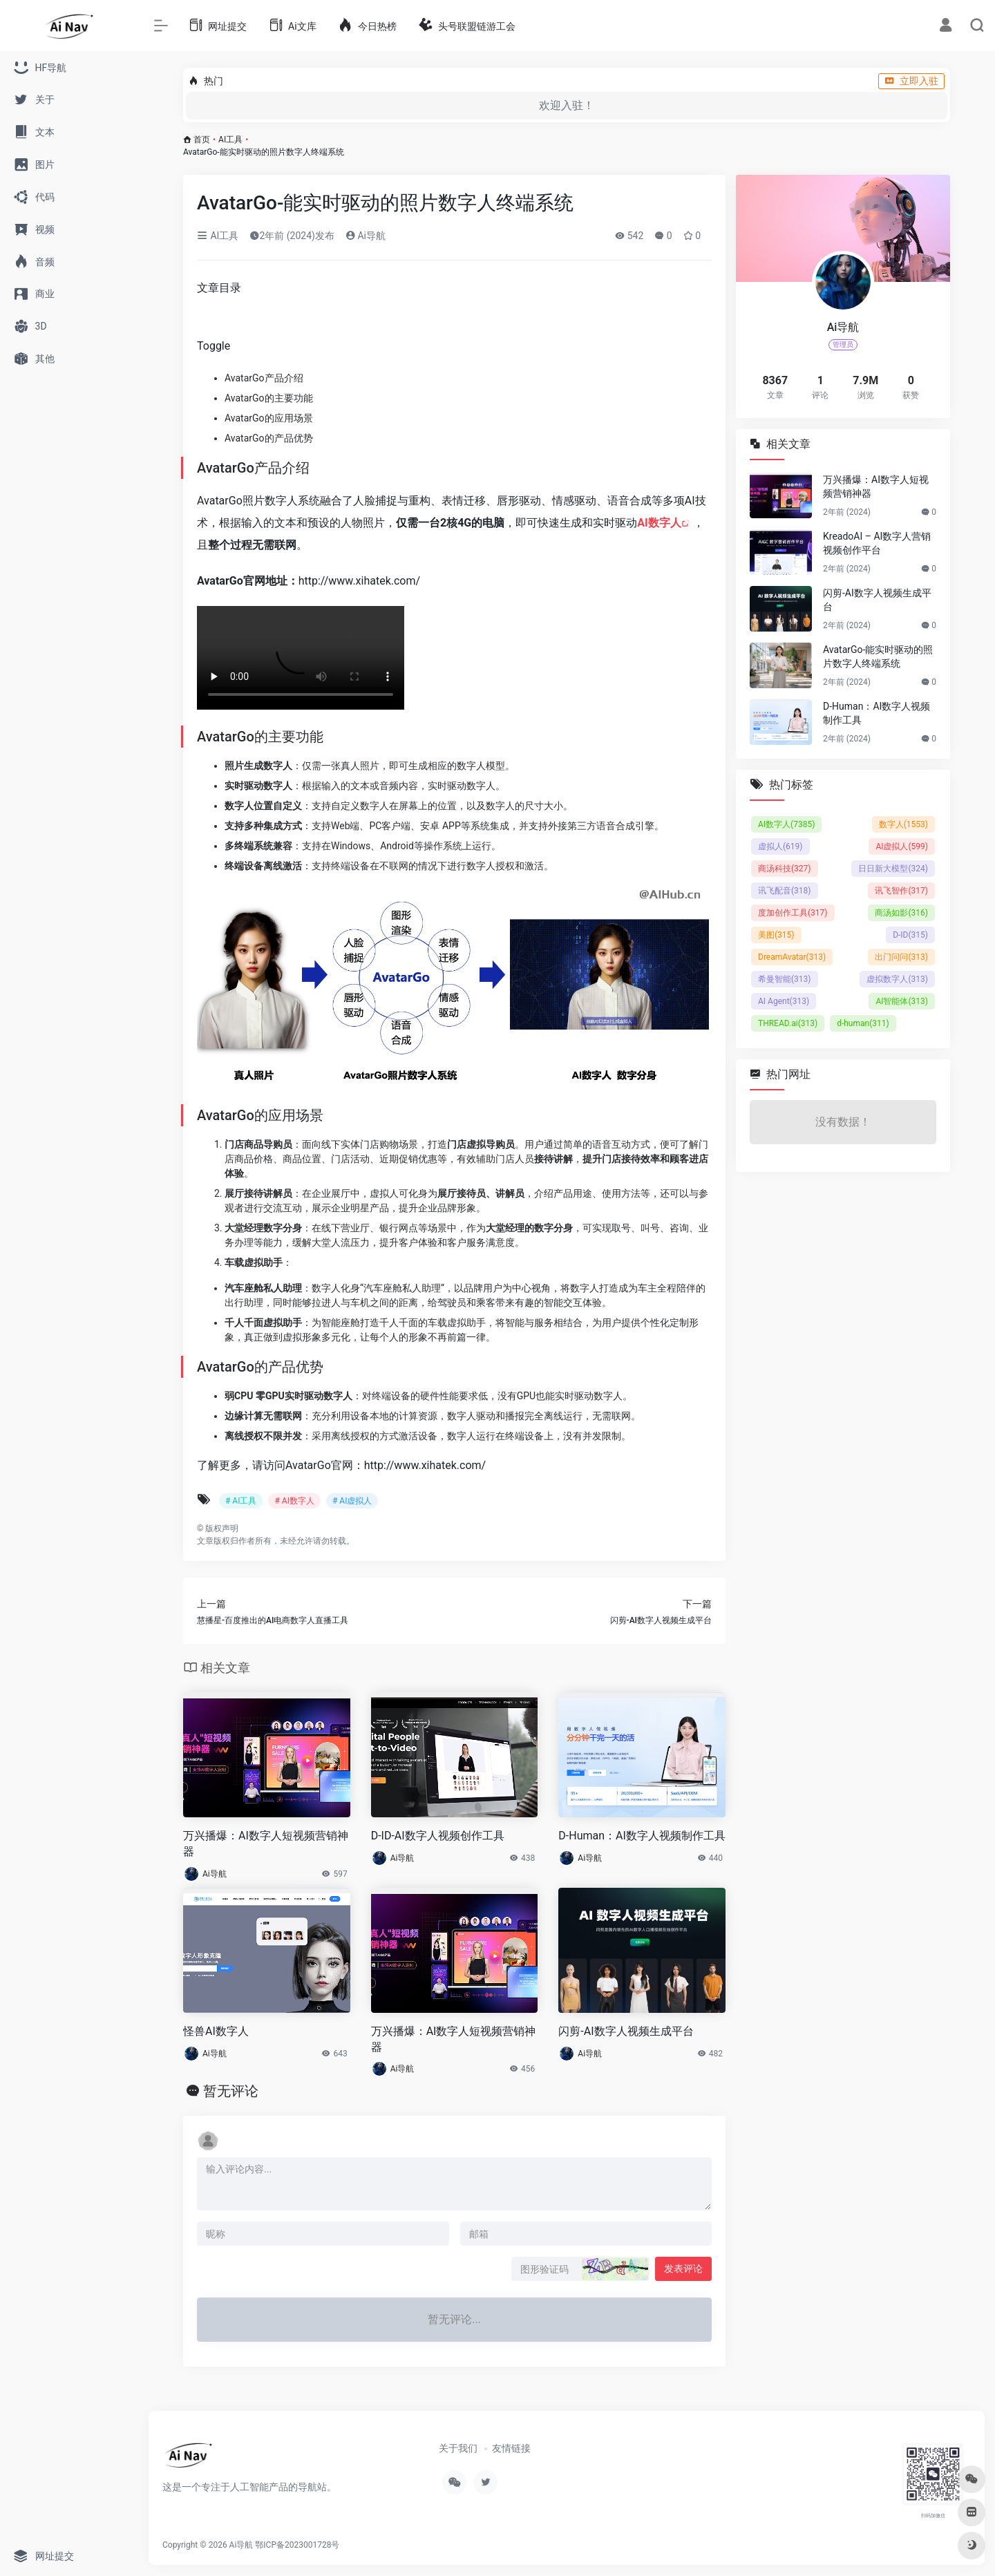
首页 (201, 139)
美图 (776, 935)
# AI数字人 (294, 1501)
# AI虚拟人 (352, 1501)
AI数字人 (659, 522)
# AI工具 (240, 1501)
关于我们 (458, 2448)
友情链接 (511, 2448)
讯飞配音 (784, 891)
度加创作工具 (793, 913)
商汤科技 (784, 868)
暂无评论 (230, 2091)
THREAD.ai (787, 1023)
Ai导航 (365, 235)
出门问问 (901, 957)
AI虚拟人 (901, 846)
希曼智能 (784, 979)
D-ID (910, 935)
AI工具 (230, 139)
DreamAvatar (792, 957)
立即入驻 (911, 80)
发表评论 (683, 2268)
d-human (863, 1023)
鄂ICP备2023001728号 (297, 2545)
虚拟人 (780, 846)
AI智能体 (901, 1001)
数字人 (903, 824)
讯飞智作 (901, 891)
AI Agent (783, 1001)
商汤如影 (901, 913)
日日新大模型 (893, 868)
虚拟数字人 (897, 979)
